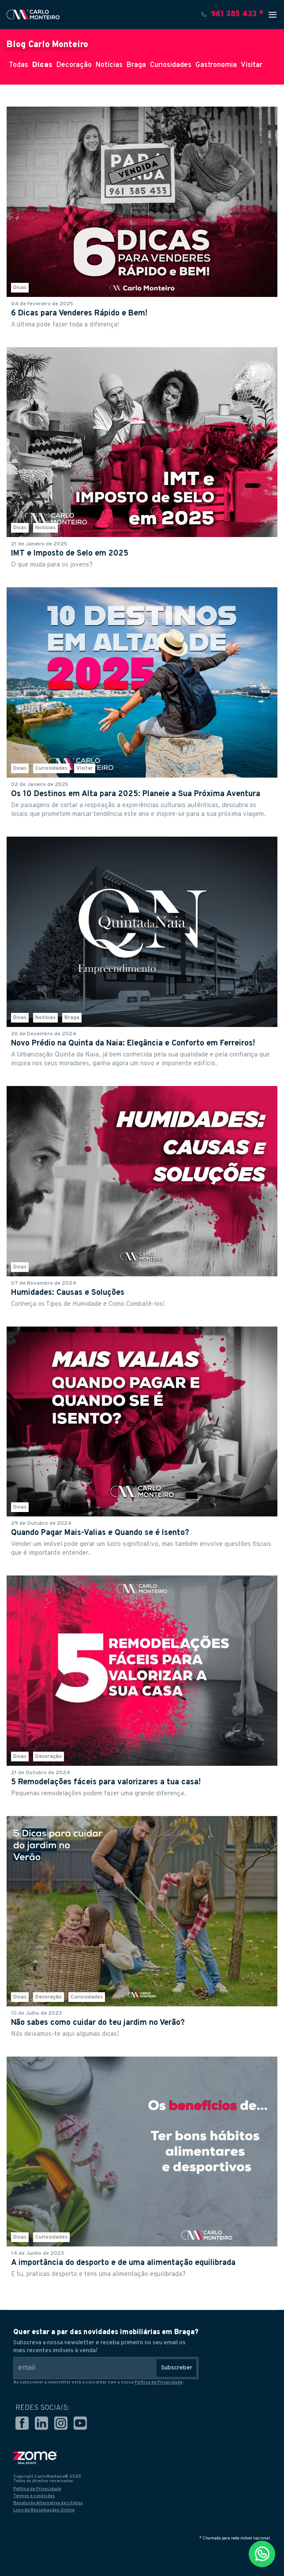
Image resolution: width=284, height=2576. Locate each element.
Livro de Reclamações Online (44, 2510)
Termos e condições (34, 2496)
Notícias (109, 65)
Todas (18, 65)
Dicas (42, 65)
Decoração (74, 65)
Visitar (251, 65)
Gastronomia (216, 65)
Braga (136, 65)
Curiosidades (170, 65)
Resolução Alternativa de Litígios (48, 2503)
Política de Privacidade (159, 2382)
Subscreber (176, 2368)
